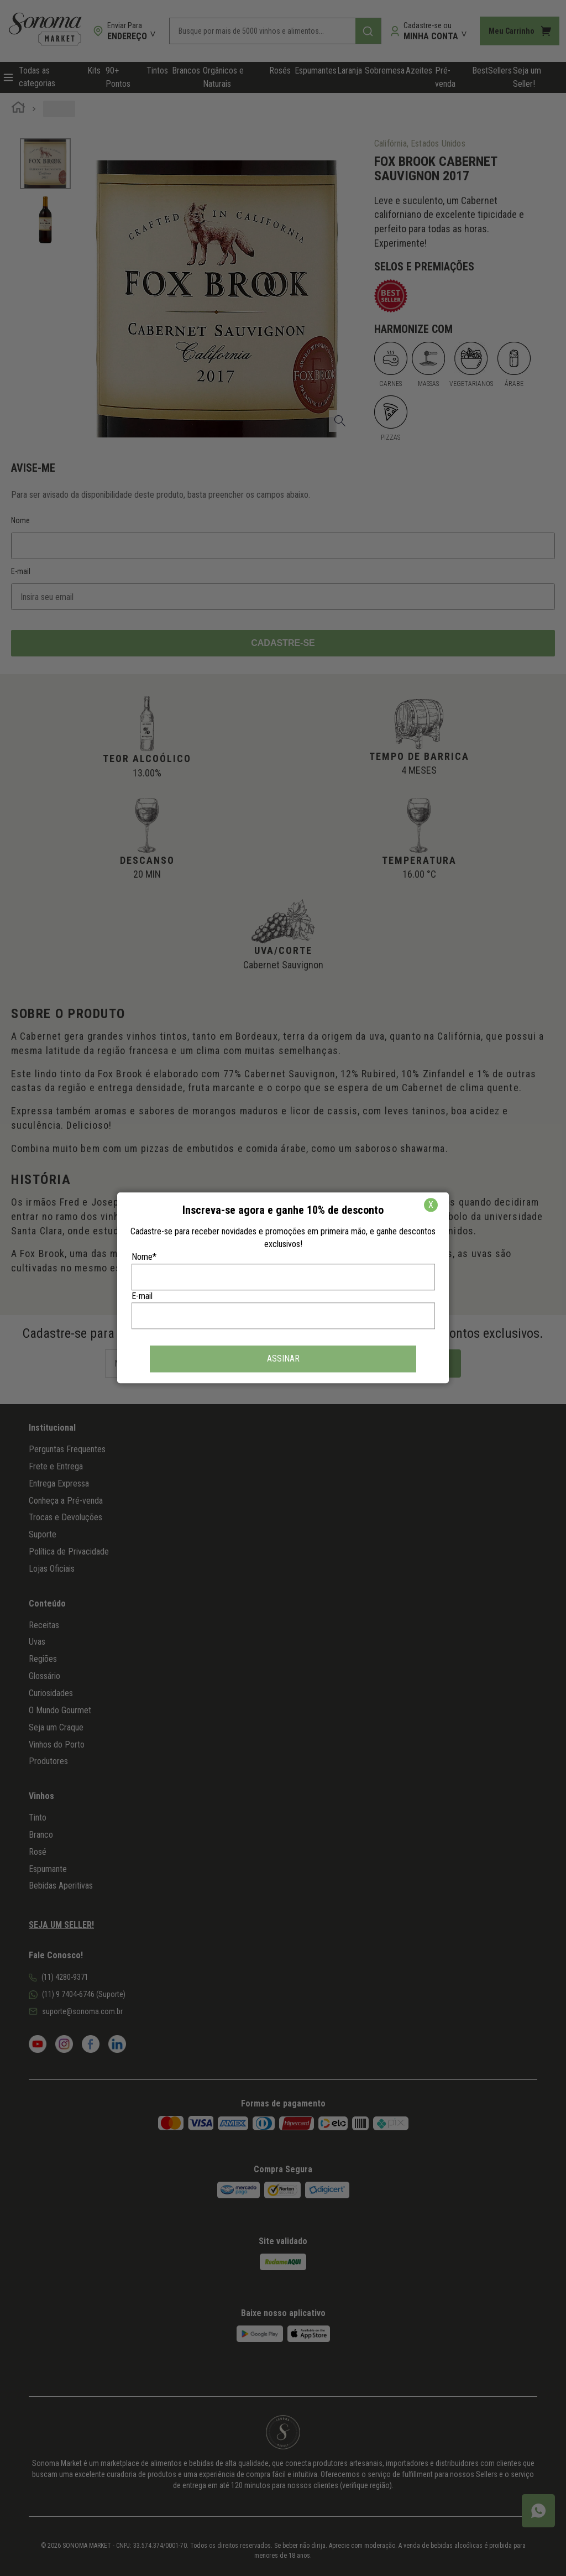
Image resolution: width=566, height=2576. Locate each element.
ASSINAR (283, 1359)
